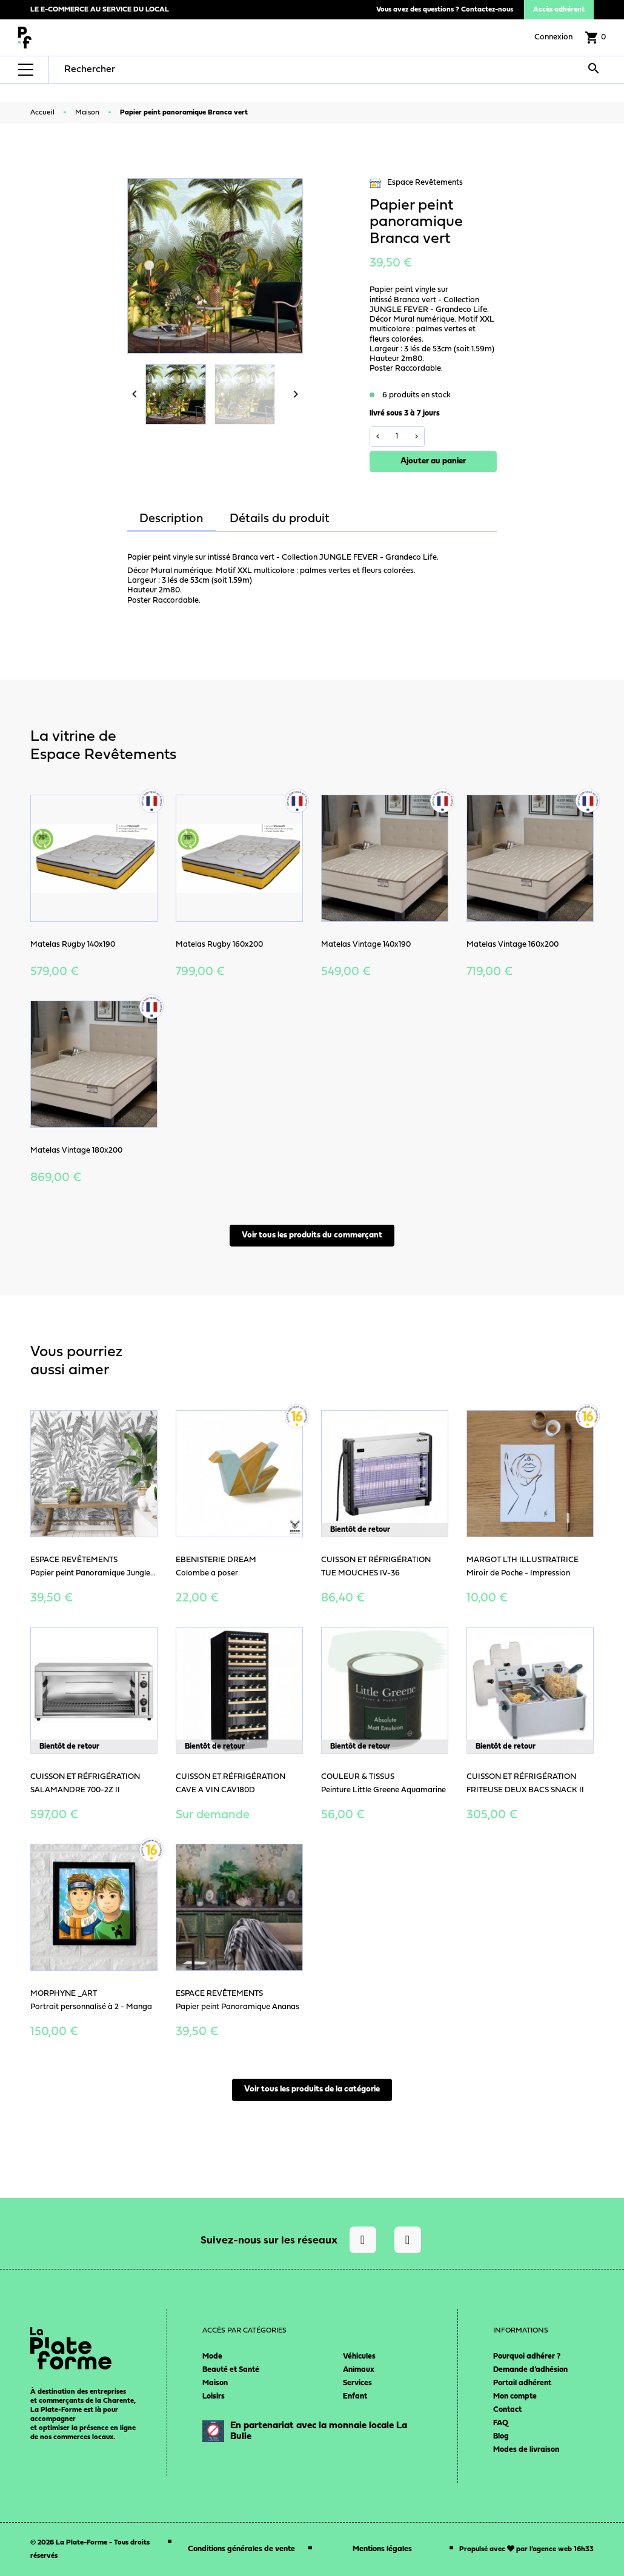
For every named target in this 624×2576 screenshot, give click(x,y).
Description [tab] (171, 519)
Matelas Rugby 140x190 (72, 945)
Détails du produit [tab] (280, 519)
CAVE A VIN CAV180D (215, 1790)
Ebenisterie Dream (216, 1560)
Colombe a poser (207, 1573)
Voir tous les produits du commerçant (312, 1235)
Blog (501, 2436)
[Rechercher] (141, 70)
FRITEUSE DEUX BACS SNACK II (525, 1790)
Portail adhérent (522, 2383)
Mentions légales (382, 2549)
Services (357, 2383)
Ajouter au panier (433, 461)
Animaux (358, 2370)
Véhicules (359, 2356)
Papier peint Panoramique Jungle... (93, 1573)
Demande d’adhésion (530, 2370)
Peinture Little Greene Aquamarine (383, 1790)
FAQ (500, 2423)
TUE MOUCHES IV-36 (360, 1573)
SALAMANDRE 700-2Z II (75, 1790)
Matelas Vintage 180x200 (76, 1150)
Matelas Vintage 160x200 (512, 945)
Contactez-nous (487, 9)
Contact (507, 2410)
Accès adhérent (559, 9)
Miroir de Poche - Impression (518, 1573)
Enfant (355, 2396)
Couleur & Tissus (357, 1777)
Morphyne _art (63, 1994)
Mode (212, 2356)
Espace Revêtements (416, 183)
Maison (215, 2383)
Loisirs (213, 2396)
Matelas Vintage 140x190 (366, 945)
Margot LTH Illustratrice (522, 1560)
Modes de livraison (526, 2450)
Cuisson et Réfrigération (376, 1560)
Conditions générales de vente (241, 2549)
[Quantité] (397, 436)
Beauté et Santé (230, 2370)
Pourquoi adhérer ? (526, 2356)
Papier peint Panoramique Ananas (237, 2007)
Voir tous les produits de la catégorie (312, 2089)
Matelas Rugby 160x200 (219, 945)
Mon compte (515, 2396)
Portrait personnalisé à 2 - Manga (91, 2007)
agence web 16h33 (563, 2549)
